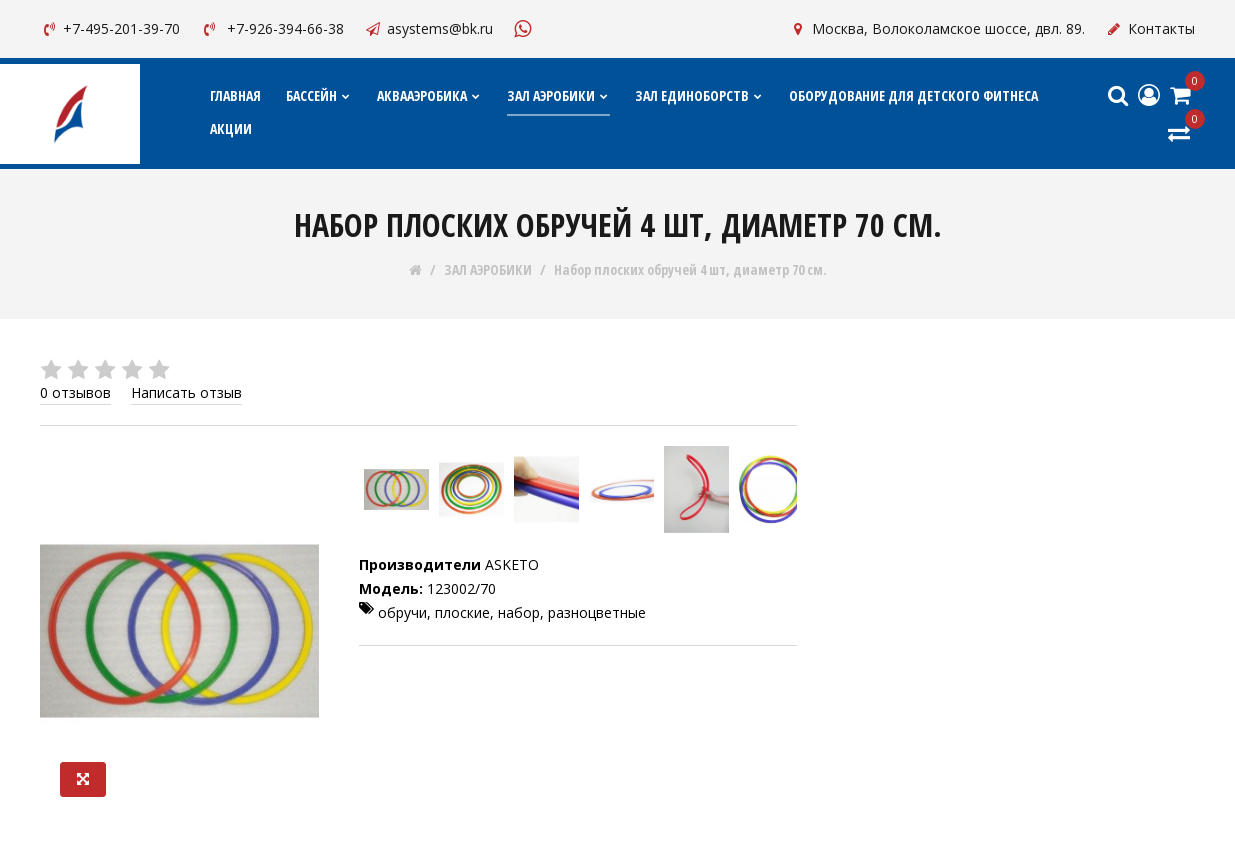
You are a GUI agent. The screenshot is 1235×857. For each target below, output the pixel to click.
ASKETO (512, 564)
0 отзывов (75, 392)
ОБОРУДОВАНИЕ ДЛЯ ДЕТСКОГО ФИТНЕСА (913, 95)
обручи (402, 612)
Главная (235, 95)
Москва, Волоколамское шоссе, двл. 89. (937, 28)
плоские (462, 612)
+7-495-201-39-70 (110, 28)
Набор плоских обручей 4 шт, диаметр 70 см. (690, 270)
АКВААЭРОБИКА (429, 95)
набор (519, 612)
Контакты (1150, 28)
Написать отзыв (186, 392)
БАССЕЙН (319, 95)
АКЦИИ (231, 128)
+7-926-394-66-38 (272, 28)
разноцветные (597, 612)
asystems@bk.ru (428, 28)
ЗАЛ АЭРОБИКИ (558, 95)
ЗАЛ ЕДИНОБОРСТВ (699, 95)
